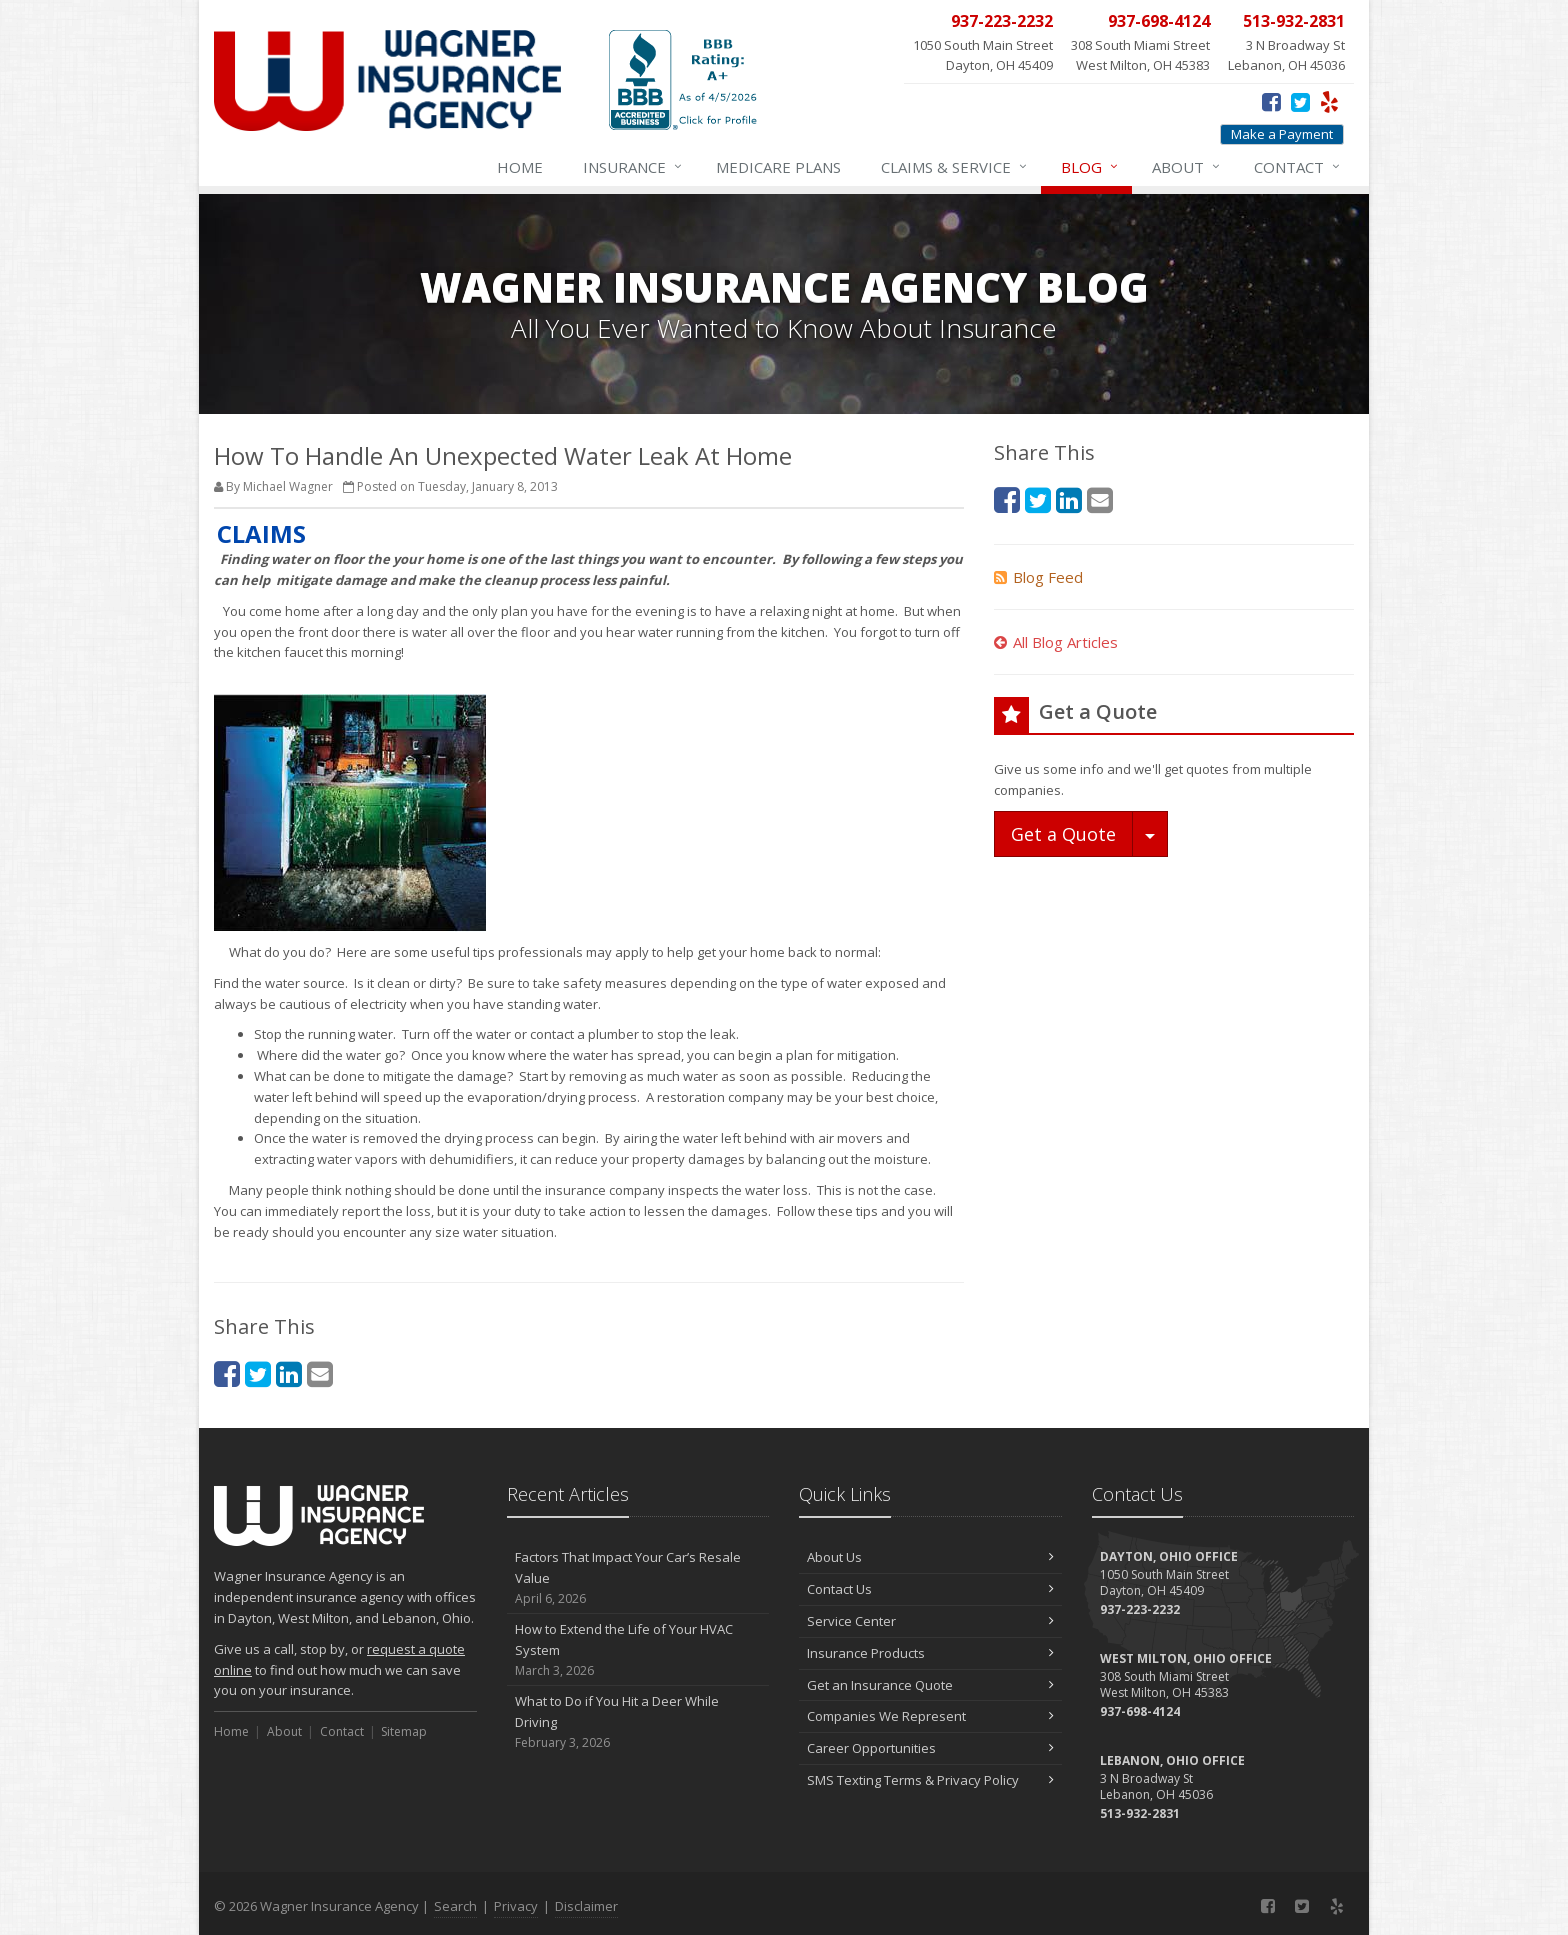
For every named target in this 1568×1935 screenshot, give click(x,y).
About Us (930, 1557)
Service (955, 167)
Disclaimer (586, 1906)
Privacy (516, 1906)
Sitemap (404, 1731)
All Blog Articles (1056, 642)
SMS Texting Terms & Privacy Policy (930, 1780)
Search (455, 1906)
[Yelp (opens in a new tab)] (1329, 101)
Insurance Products (930, 1653)
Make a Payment (1282, 134)
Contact (1298, 167)
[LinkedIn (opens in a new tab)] (289, 1373)
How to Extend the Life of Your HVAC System (638, 1650)
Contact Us (930, 1589)
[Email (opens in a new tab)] (320, 1373)
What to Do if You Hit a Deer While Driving (638, 1722)
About (1187, 167)
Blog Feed (1038, 577)
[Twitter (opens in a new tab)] (1300, 101)
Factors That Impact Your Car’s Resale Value (638, 1578)
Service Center (930, 1621)
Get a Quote (1063, 834)
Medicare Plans (778, 167)
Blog (1090, 167)
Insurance (633, 167)
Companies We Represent (930, 1716)
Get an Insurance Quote (930, 1685)
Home (520, 167)
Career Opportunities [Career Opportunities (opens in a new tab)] (930, 1748)
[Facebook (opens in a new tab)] (1271, 101)
